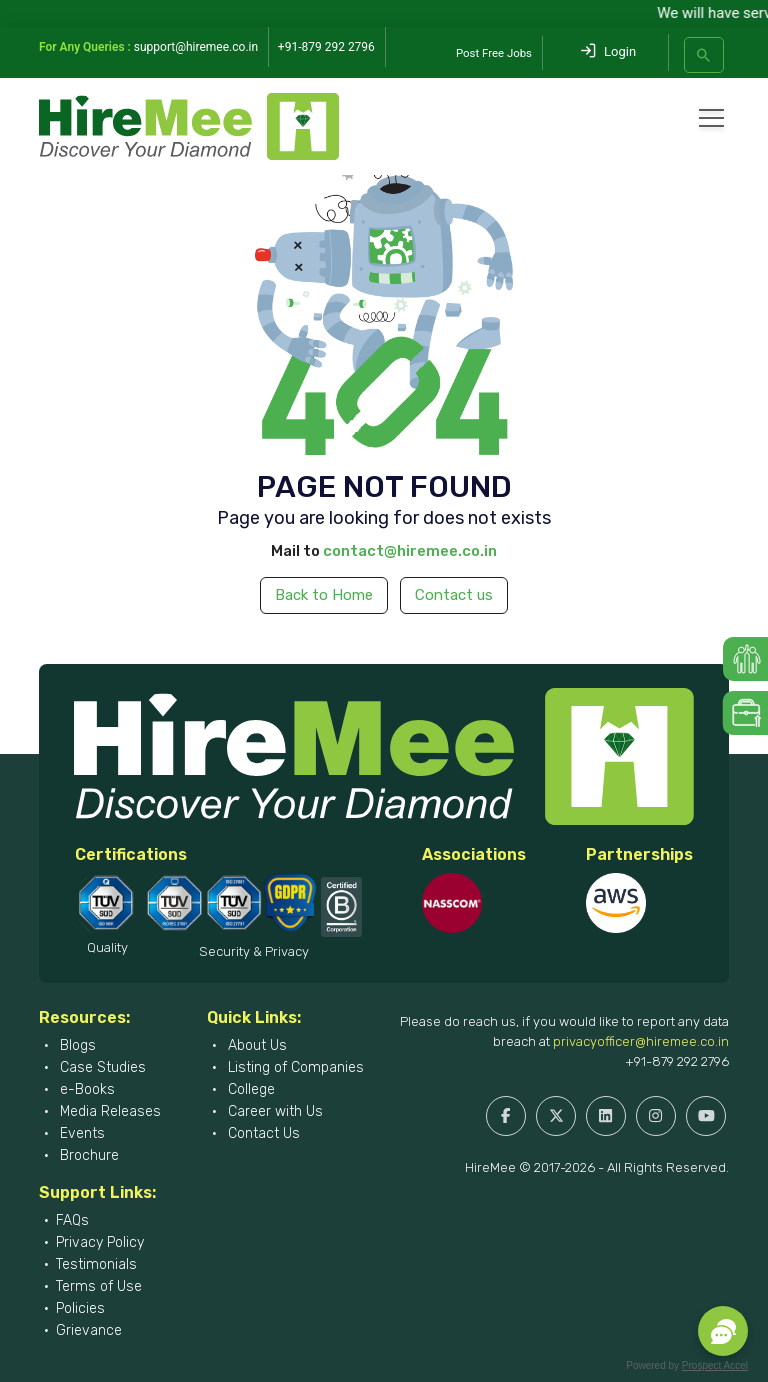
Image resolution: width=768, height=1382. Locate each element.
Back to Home (324, 595)
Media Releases (108, 1111)
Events (80, 1133)
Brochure (87, 1155)
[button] (723, 1331)
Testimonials (96, 1264)
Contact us (454, 595)
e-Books (85, 1089)
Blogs (76, 1045)
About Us (255, 1045)
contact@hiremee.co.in (410, 551)
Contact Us (262, 1133)
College (249, 1089)
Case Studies (101, 1067)
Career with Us (273, 1111)
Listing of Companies (294, 1067)
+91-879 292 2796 (677, 1061)
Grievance (89, 1330)
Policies (80, 1308)
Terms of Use (99, 1286)
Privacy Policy (100, 1242)
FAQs (72, 1220)
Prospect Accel (715, 1365)
